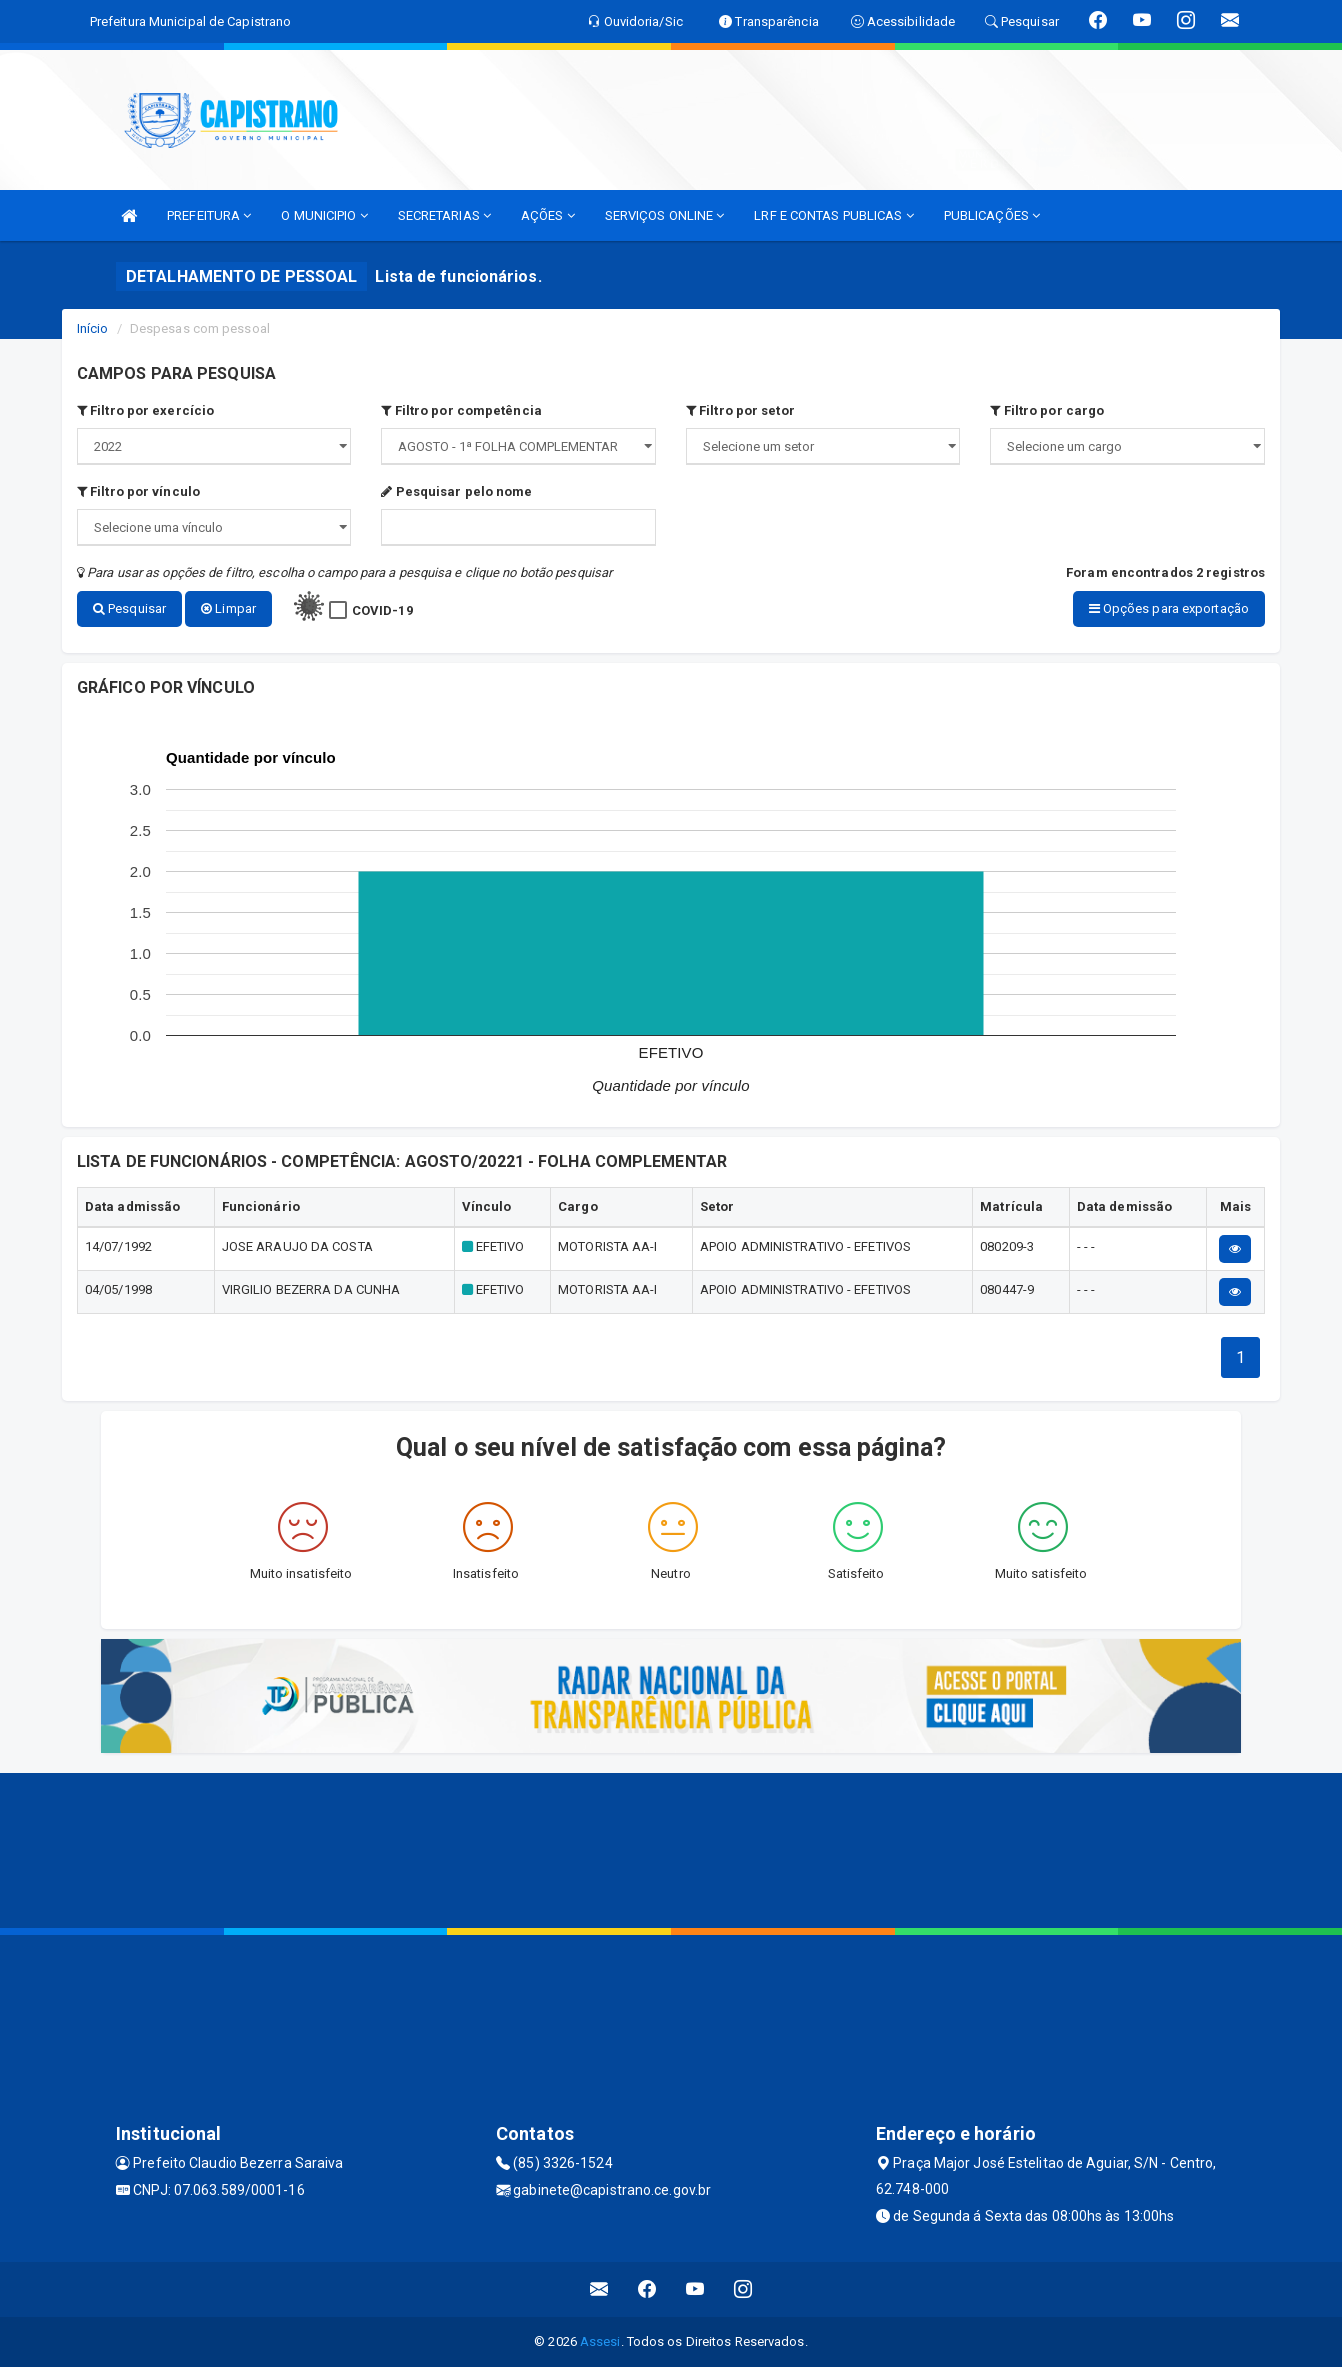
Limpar (228, 608)
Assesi (600, 2341)
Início (93, 328)
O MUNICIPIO (324, 215)
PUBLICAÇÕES (992, 215)
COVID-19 (382, 610)
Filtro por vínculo (138, 491)
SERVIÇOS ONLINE (665, 215)
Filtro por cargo (1047, 410)
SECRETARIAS (444, 215)
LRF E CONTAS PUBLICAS (833, 215)
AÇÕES (548, 215)
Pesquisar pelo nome (456, 491)
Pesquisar (129, 608)
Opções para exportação (1169, 608)
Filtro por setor (740, 410)
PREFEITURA (209, 215)
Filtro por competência (461, 410)
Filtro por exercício (145, 410)
